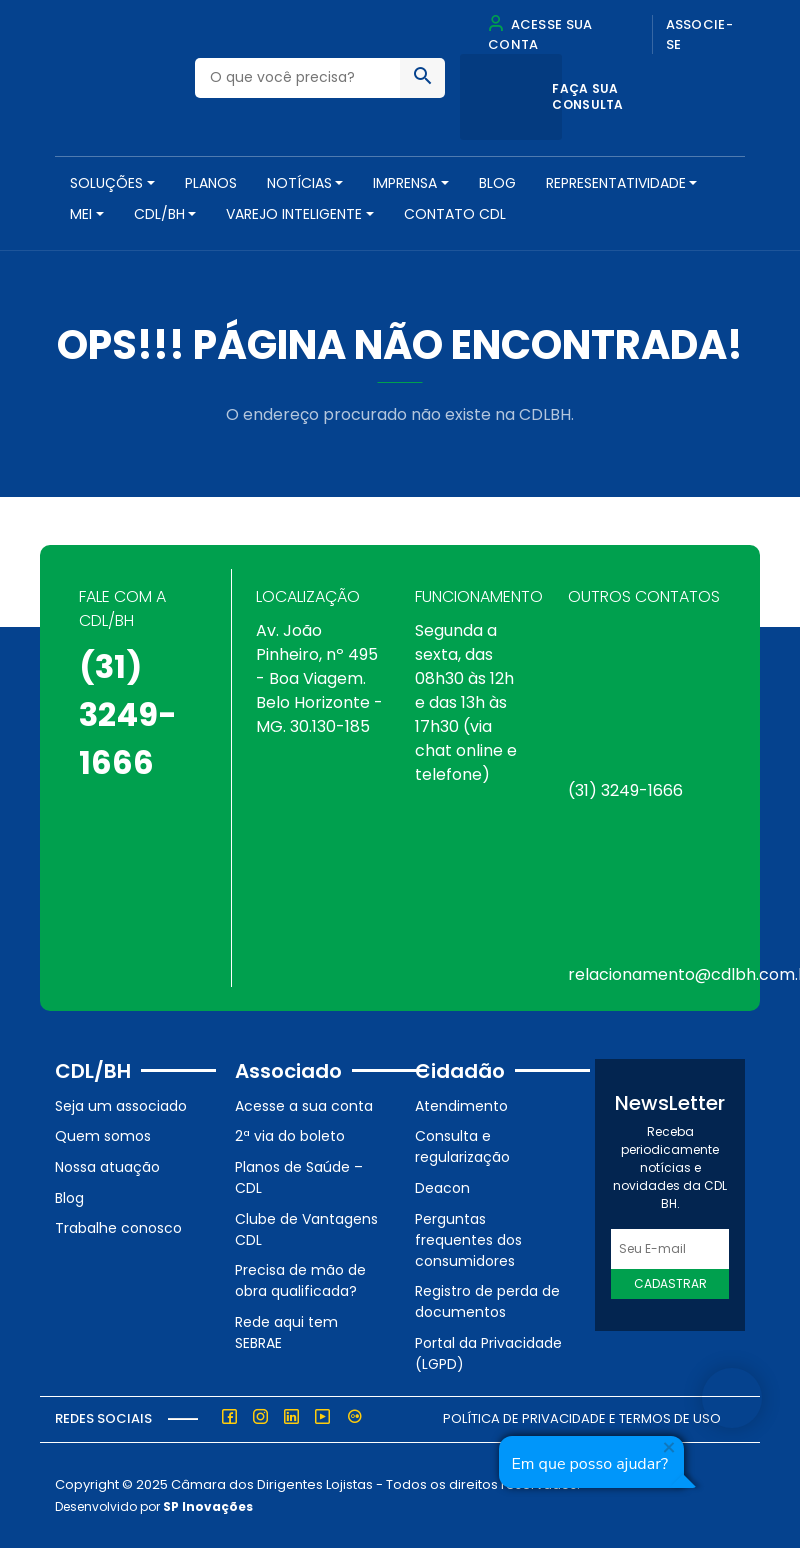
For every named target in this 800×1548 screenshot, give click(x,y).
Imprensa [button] (405, 183)
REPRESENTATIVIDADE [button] (616, 183)
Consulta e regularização (462, 1146)
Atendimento (461, 1106)
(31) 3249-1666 (128, 714)
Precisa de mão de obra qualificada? (300, 1280)
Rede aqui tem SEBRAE (286, 1332)
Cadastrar (670, 1283)
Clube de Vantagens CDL (306, 1229)
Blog (497, 183)
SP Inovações (208, 1506)
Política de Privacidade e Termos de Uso (582, 1418)
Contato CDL (455, 214)
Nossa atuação (107, 1167)
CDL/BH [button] (159, 214)
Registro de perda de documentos (487, 1301)
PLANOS (211, 183)
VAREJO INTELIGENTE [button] (294, 214)
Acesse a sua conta (304, 1106)
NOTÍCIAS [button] (299, 183)
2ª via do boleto (290, 1136)
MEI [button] (81, 214)
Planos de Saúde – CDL (299, 1177)
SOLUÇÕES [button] (106, 183)
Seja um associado (121, 1106)
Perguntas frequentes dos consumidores (468, 1240)
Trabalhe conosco (118, 1228)
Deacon (442, 1188)
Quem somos (103, 1136)
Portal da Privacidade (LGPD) (488, 1353)
